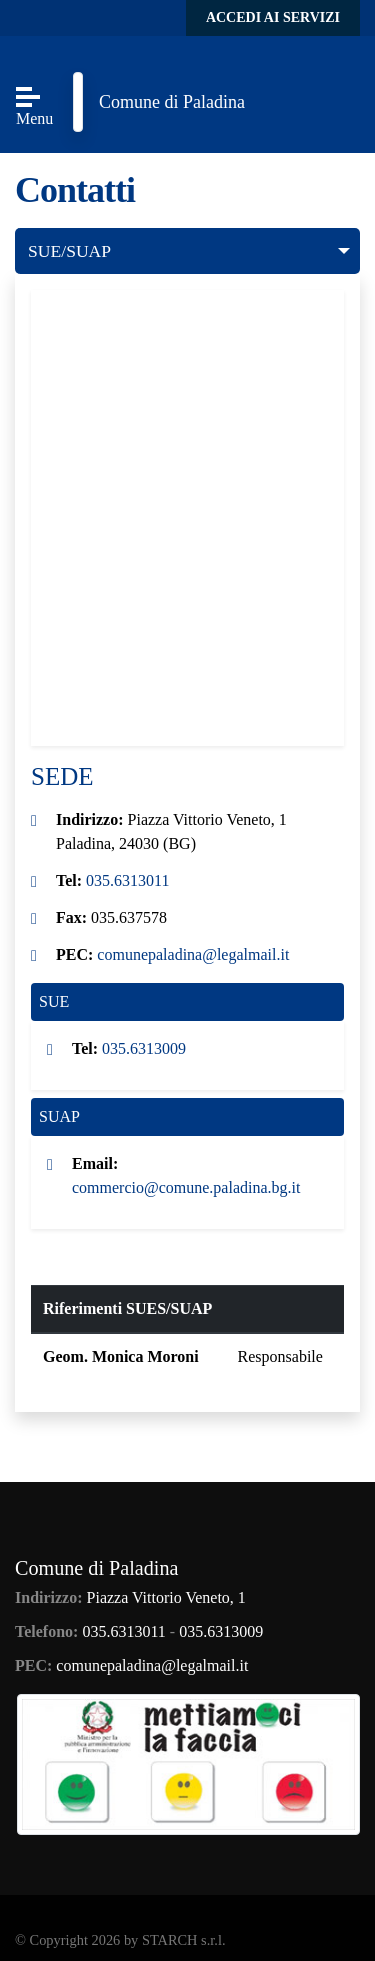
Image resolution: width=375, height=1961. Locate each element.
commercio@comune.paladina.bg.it (186, 1187)
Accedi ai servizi (273, 17)
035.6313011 (127, 880)
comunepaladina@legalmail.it (193, 954)
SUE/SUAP (69, 251)
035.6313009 (144, 1048)
